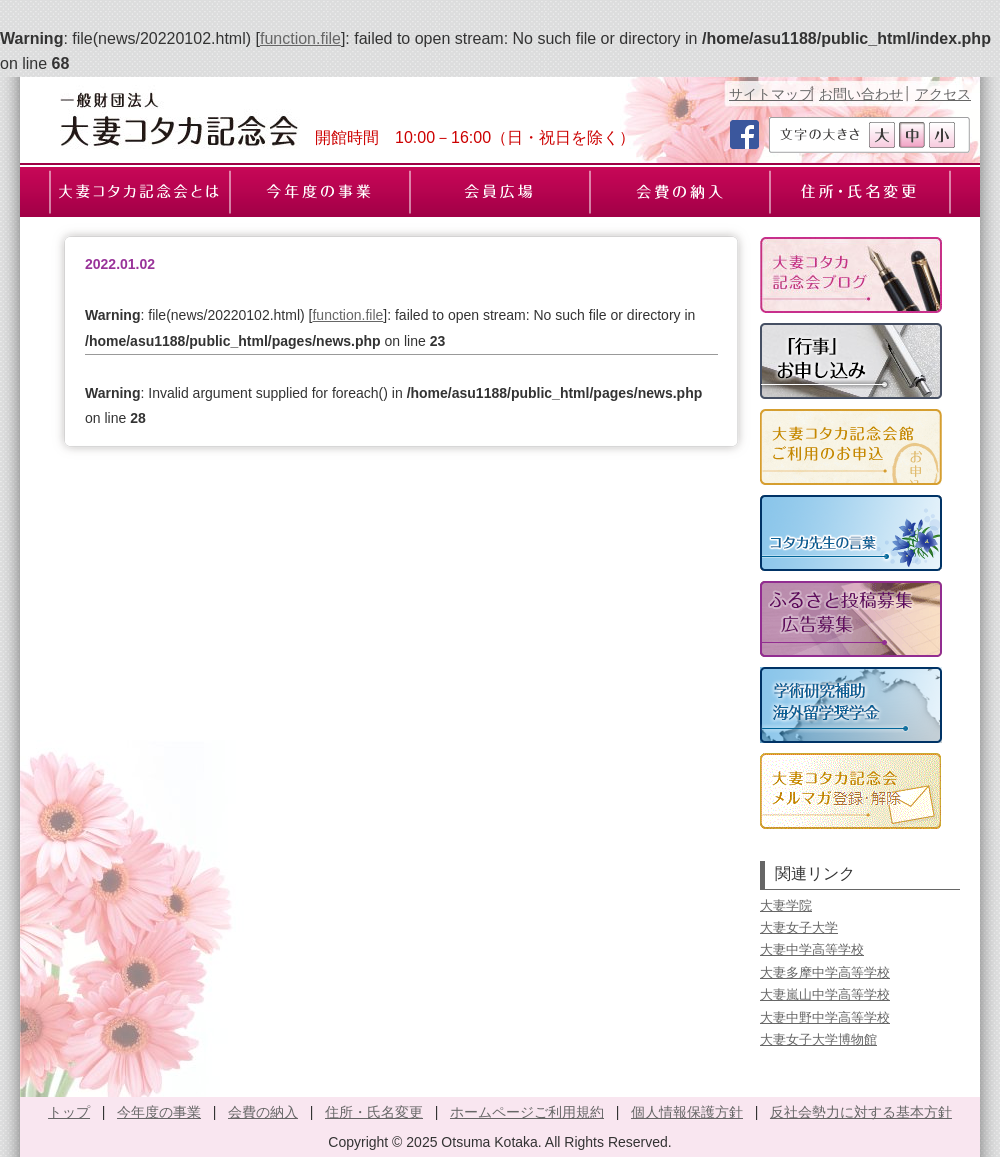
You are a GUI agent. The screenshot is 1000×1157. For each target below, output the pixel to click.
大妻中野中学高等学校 (825, 1017)
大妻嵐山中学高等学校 (825, 994)
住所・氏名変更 (374, 1112)
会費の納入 (263, 1112)
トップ (69, 1112)
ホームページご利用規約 (527, 1112)
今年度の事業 (159, 1112)
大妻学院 (786, 905)
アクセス (943, 94)
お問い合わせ (861, 94)
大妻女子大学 (799, 927)
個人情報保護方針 (687, 1112)
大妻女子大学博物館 (818, 1039)
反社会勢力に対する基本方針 (861, 1112)
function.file (300, 38)
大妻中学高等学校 (812, 949)
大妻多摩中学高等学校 (825, 972)
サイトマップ (771, 94)
